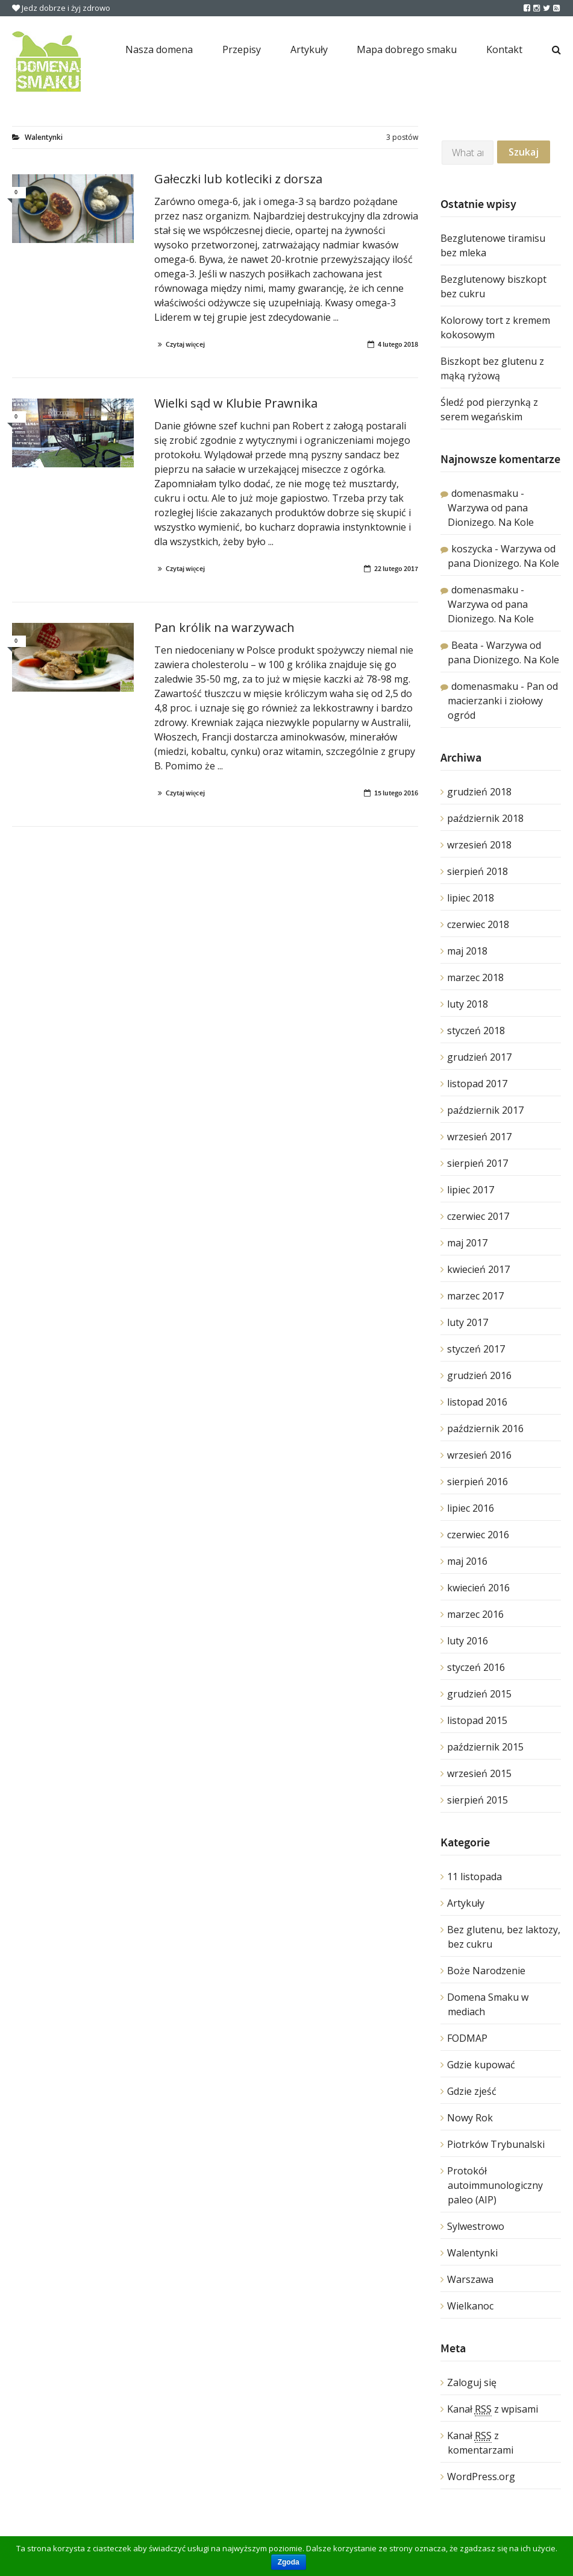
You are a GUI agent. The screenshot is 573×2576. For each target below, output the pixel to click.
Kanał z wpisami (492, 2409)
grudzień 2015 (479, 1693)
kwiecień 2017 (478, 1269)
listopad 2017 (477, 1083)
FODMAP (467, 2038)
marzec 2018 (475, 977)
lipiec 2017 (470, 1189)
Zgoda (288, 2562)
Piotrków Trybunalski (496, 2144)
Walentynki (472, 2252)
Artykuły (309, 49)
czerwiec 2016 (478, 1534)
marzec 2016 (475, 1614)
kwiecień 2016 (478, 1587)
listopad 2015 (477, 1720)
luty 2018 (467, 1004)
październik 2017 (485, 1110)
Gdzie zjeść (471, 2091)
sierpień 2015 (477, 1800)
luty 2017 (467, 1322)
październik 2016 (485, 1428)
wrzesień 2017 (479, 1136)
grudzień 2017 (479, 1057)
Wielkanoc (470, 2305)
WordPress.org (481, 2476)
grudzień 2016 (479, 1375)
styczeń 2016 (476, 1667)
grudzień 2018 (479, 791)
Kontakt (504, 49)
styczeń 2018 (476, 1030)
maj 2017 (467, 1242)
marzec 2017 (475, 1295)
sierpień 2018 (477, 871)
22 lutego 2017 (396, 568)
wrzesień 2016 (479, 1455)
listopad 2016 (477, 1402)
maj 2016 (467, 1561)
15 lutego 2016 (396, 793)
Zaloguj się (471, 2382)
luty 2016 (467, 1640)
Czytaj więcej (185, 344)
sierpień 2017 (477, 1163)
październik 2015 (485, 1747)
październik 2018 (485, 818)
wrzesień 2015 (479, 1773)
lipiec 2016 (470, 1508)
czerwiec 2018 (478, 924)
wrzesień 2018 (479, 844)
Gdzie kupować (481, 2064)
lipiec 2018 (470, 897)
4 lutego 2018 (398, 344)
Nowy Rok (470, 2117)
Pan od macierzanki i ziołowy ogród (503, 701)
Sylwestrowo (475, 2226)
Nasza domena (159, 49)
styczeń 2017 (476, 1349)
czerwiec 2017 (478, 1216)
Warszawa (470, 2279)
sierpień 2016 (477, 1481)
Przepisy (241, 49)
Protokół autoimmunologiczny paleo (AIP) (495, 2185)
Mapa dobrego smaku (407, 49)
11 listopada (474, 1876)
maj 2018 (467, 951)
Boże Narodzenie (486, 1970)
